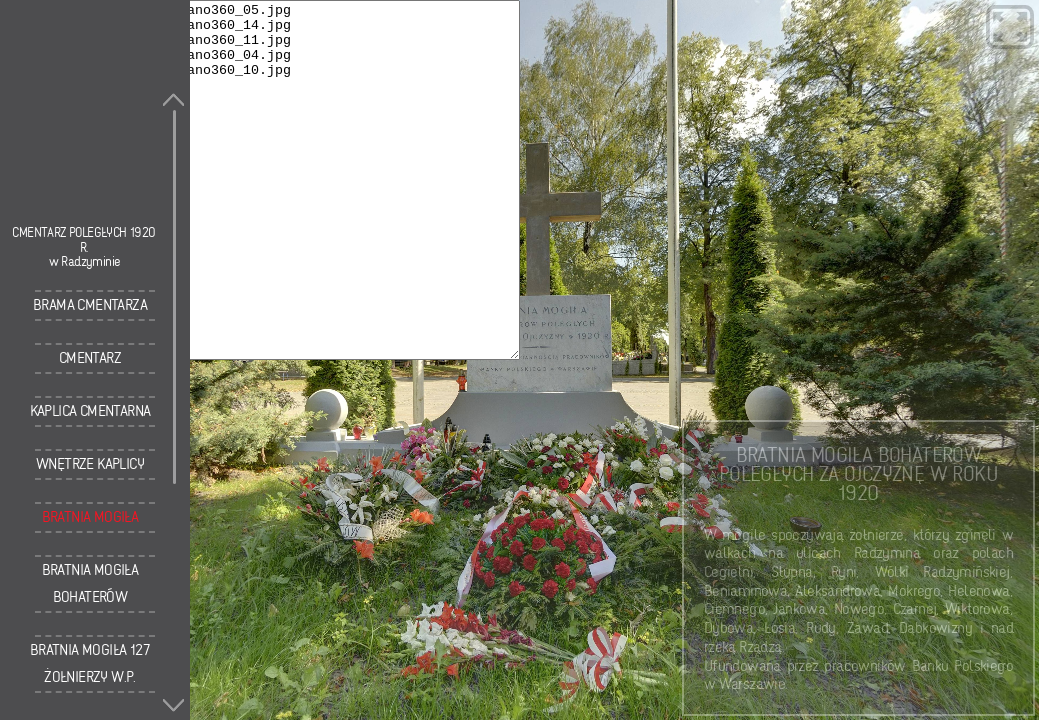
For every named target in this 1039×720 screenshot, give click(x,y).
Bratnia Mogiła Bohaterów (90, 583)
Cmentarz (90, 358)
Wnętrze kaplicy (90, 464)
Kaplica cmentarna (90, 411)
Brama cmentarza (90, 305)
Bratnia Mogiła (90, 517)
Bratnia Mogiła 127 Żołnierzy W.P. (90, 663)
